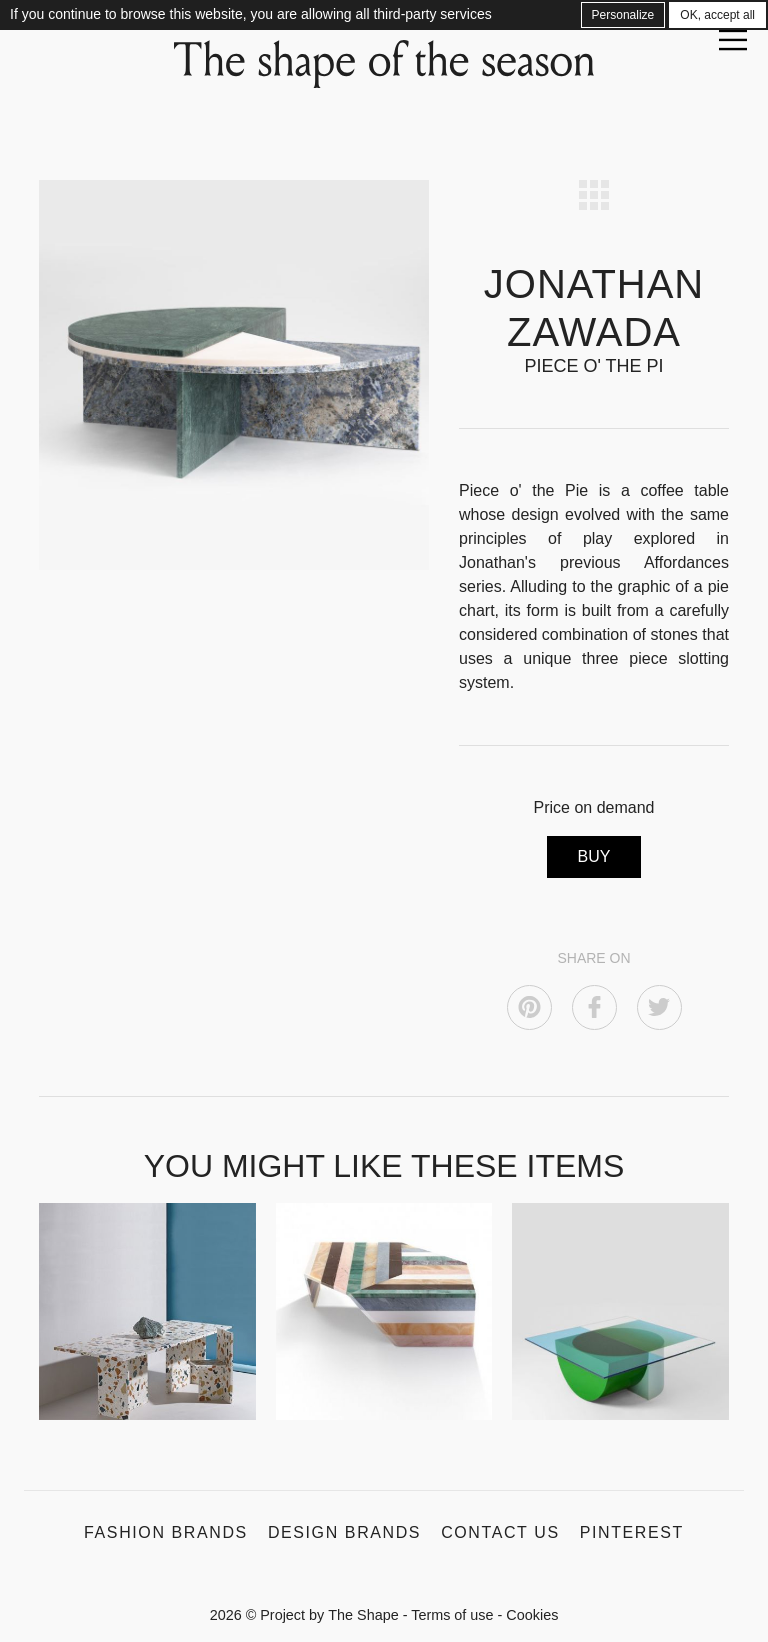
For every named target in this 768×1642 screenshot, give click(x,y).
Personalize (623, 15)
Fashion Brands (166, 1532)
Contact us (500, 1532)
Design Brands (344, 1532)
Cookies (532, 1615)
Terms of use (452, 1615)
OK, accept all (717, 15)
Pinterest (632, 1532)
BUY (594, 856)
